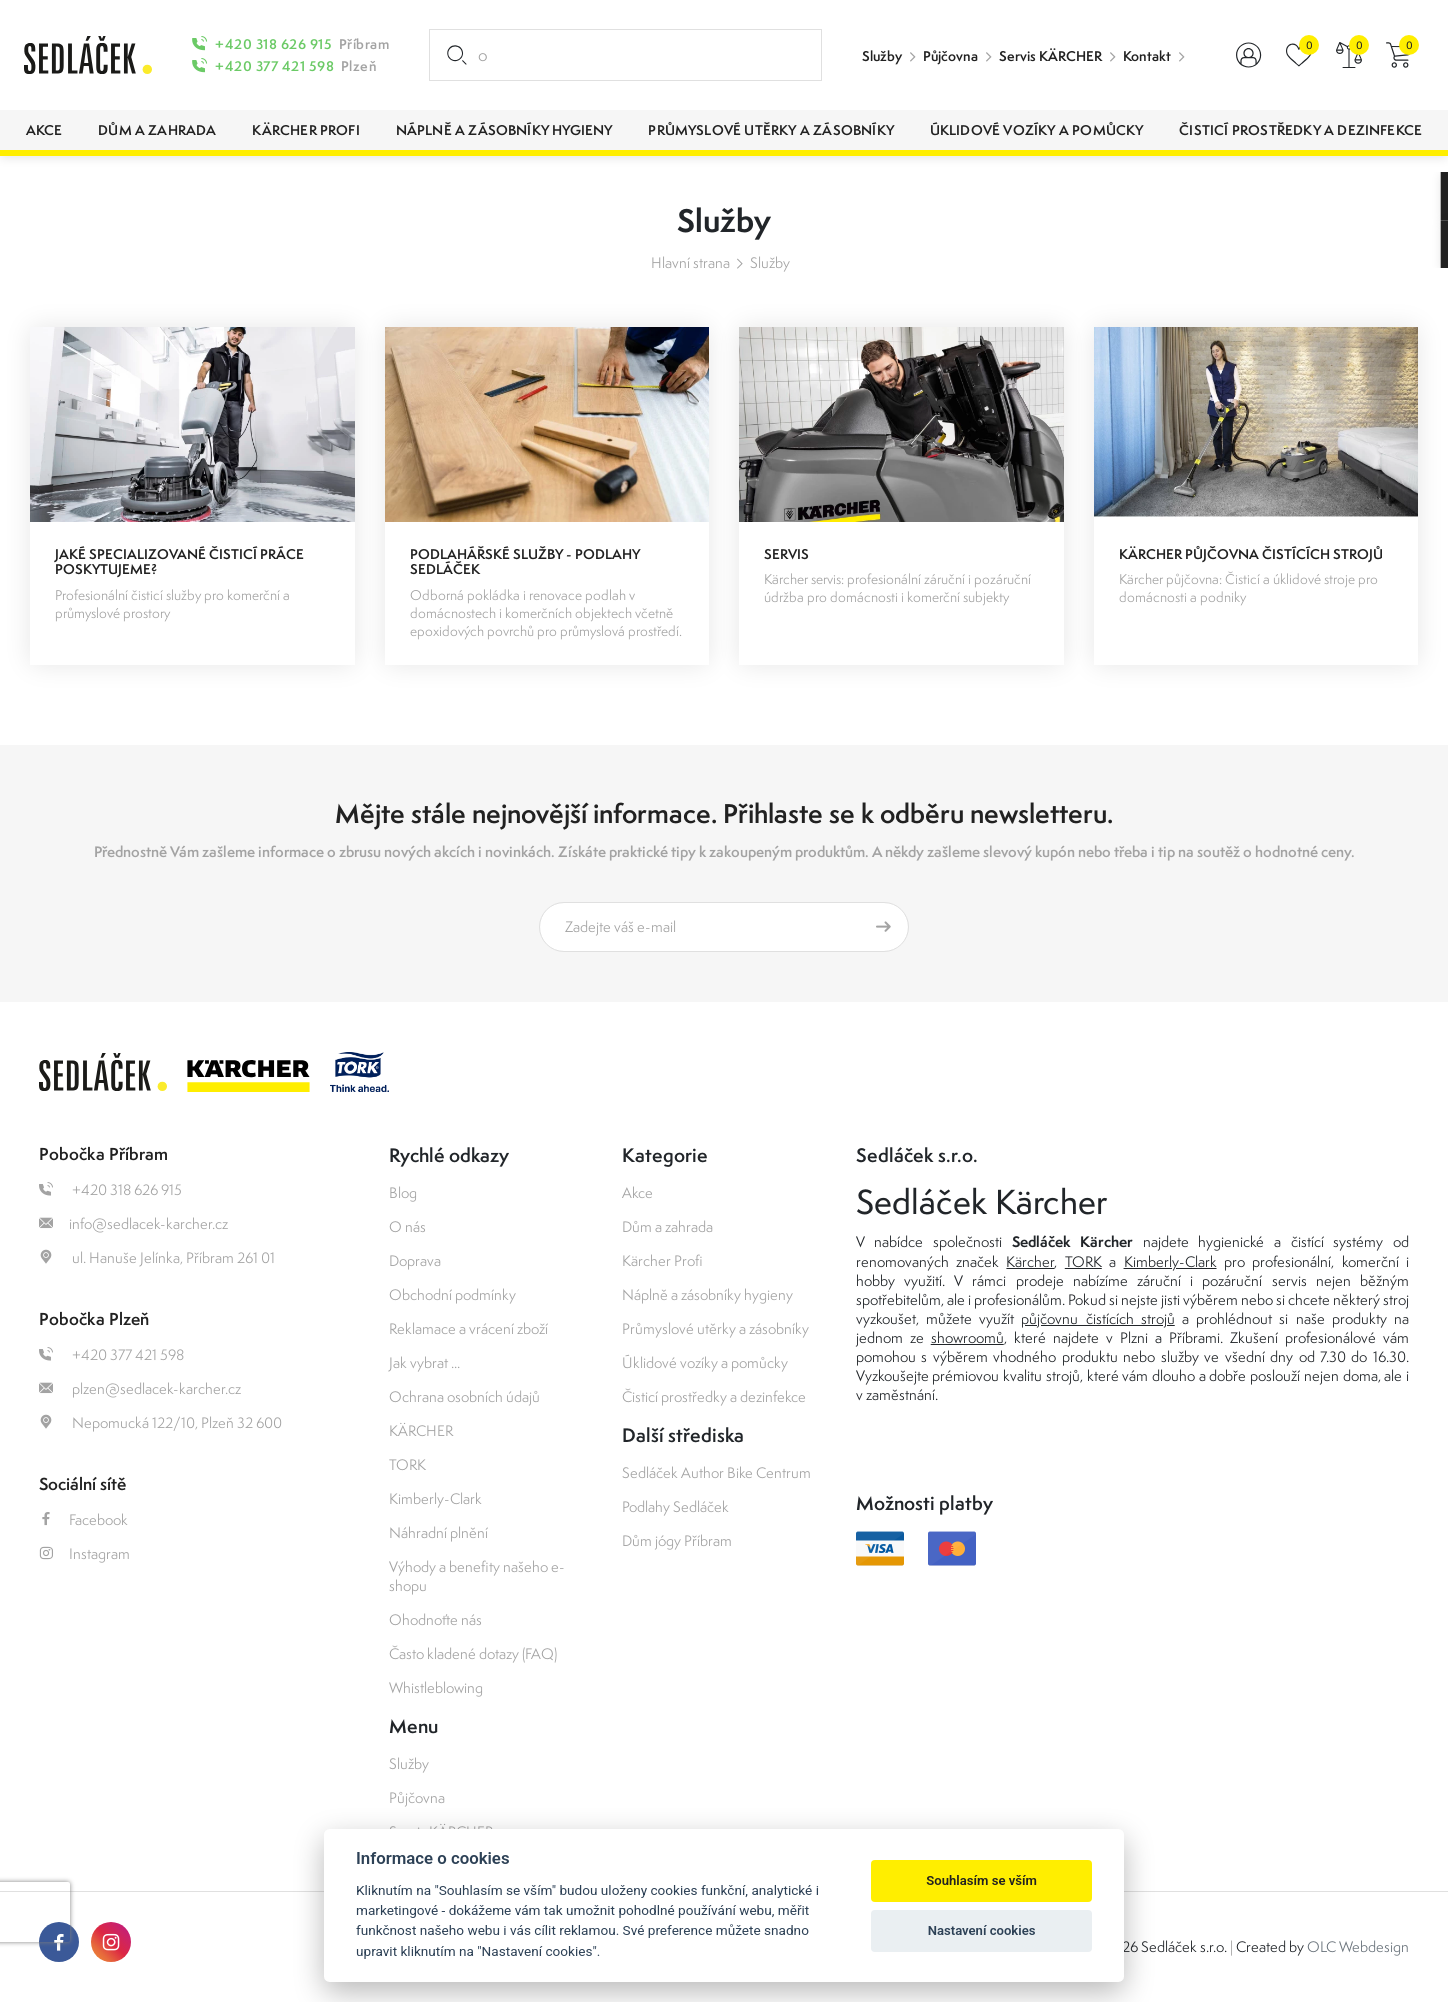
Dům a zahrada (667, 1226)
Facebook (83, 1519)
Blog (403, 1192)
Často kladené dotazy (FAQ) (473, 1653)
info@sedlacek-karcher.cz (133, 1223)
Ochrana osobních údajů (464, 1396)
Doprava (415, 1260)
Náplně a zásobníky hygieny (707, 1294)
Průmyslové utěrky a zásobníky (715, 1328)
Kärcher (1030, 1261)
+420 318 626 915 (273, 44)
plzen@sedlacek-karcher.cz (140, 1388)
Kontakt (1147, 56)
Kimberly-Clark (435, 1498)
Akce (637, 1192)
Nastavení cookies (982, 1930)
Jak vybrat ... (424, 1362)
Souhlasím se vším (981, 1880)
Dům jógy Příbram (677, 1540)
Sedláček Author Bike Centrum (716, 1472)
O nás (407, 1226)
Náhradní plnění (438, 1532)
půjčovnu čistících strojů (1097, 1318)
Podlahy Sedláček (675, 1506)
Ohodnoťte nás (435, 1619)
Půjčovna (950, 56)
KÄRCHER (421, 1430)
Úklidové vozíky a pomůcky (705, 1362)
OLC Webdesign (1358, 1946)
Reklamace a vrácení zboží (468, 1328)
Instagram (84, 1553)
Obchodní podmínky (452, 1294)
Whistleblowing (436, 1687)
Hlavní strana (690, 262)
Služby (882, 56)
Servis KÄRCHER (1050, 56)
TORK (407, 1464)
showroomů (967, 1337)
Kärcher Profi (662, 1260)
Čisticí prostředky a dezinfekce (714, 1396)
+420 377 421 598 (274, 66)
